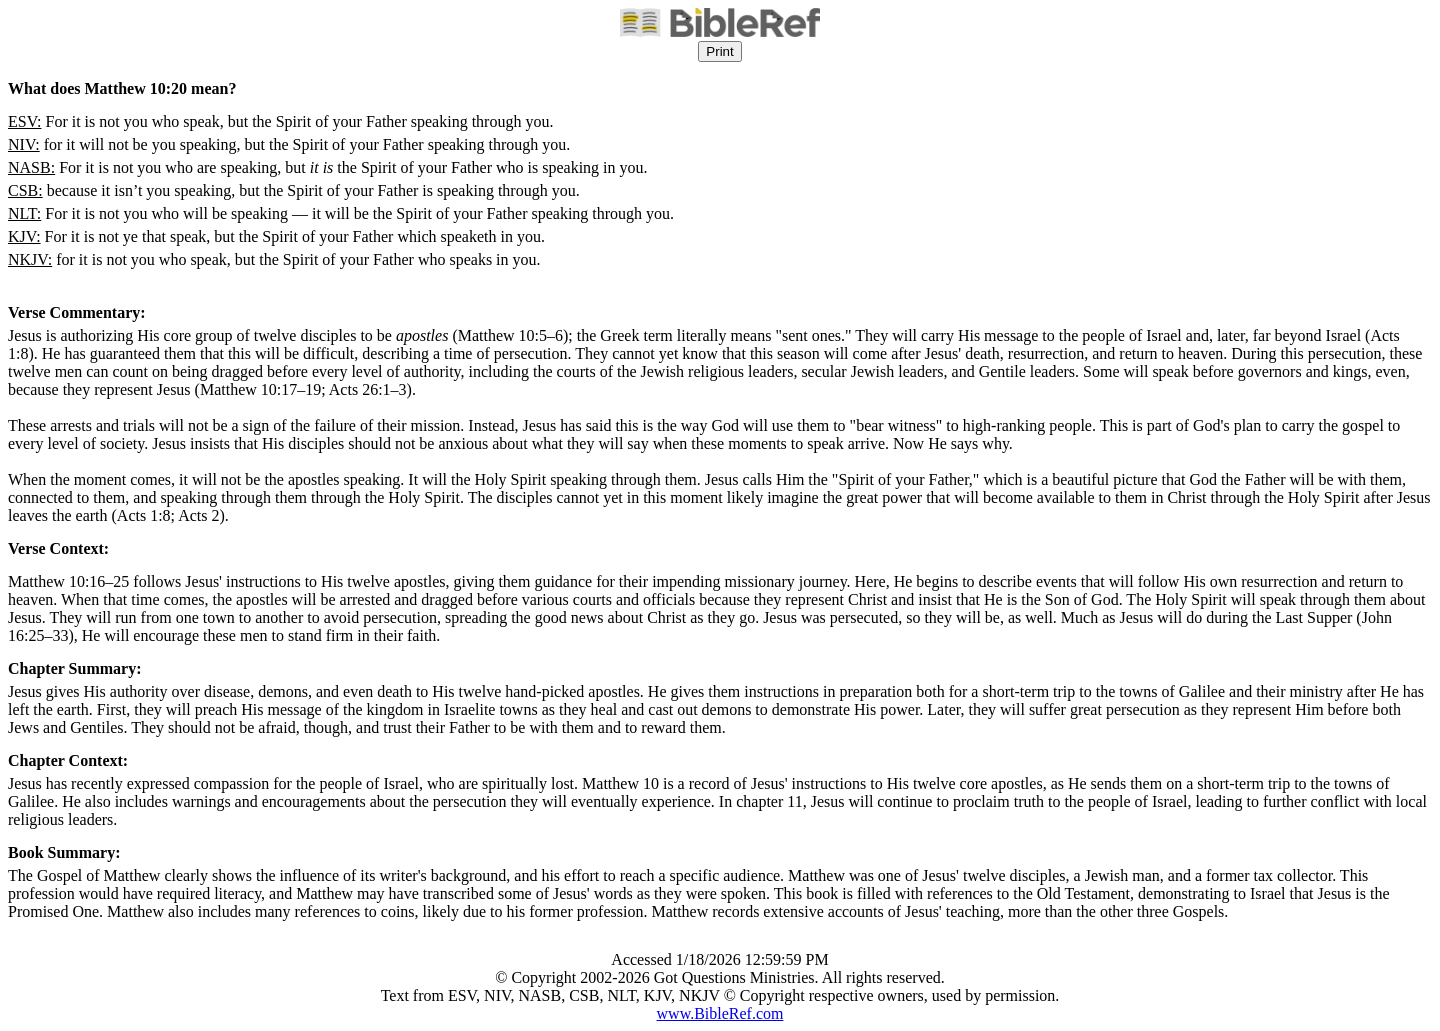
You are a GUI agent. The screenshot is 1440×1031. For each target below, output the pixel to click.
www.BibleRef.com (720, 1013)
